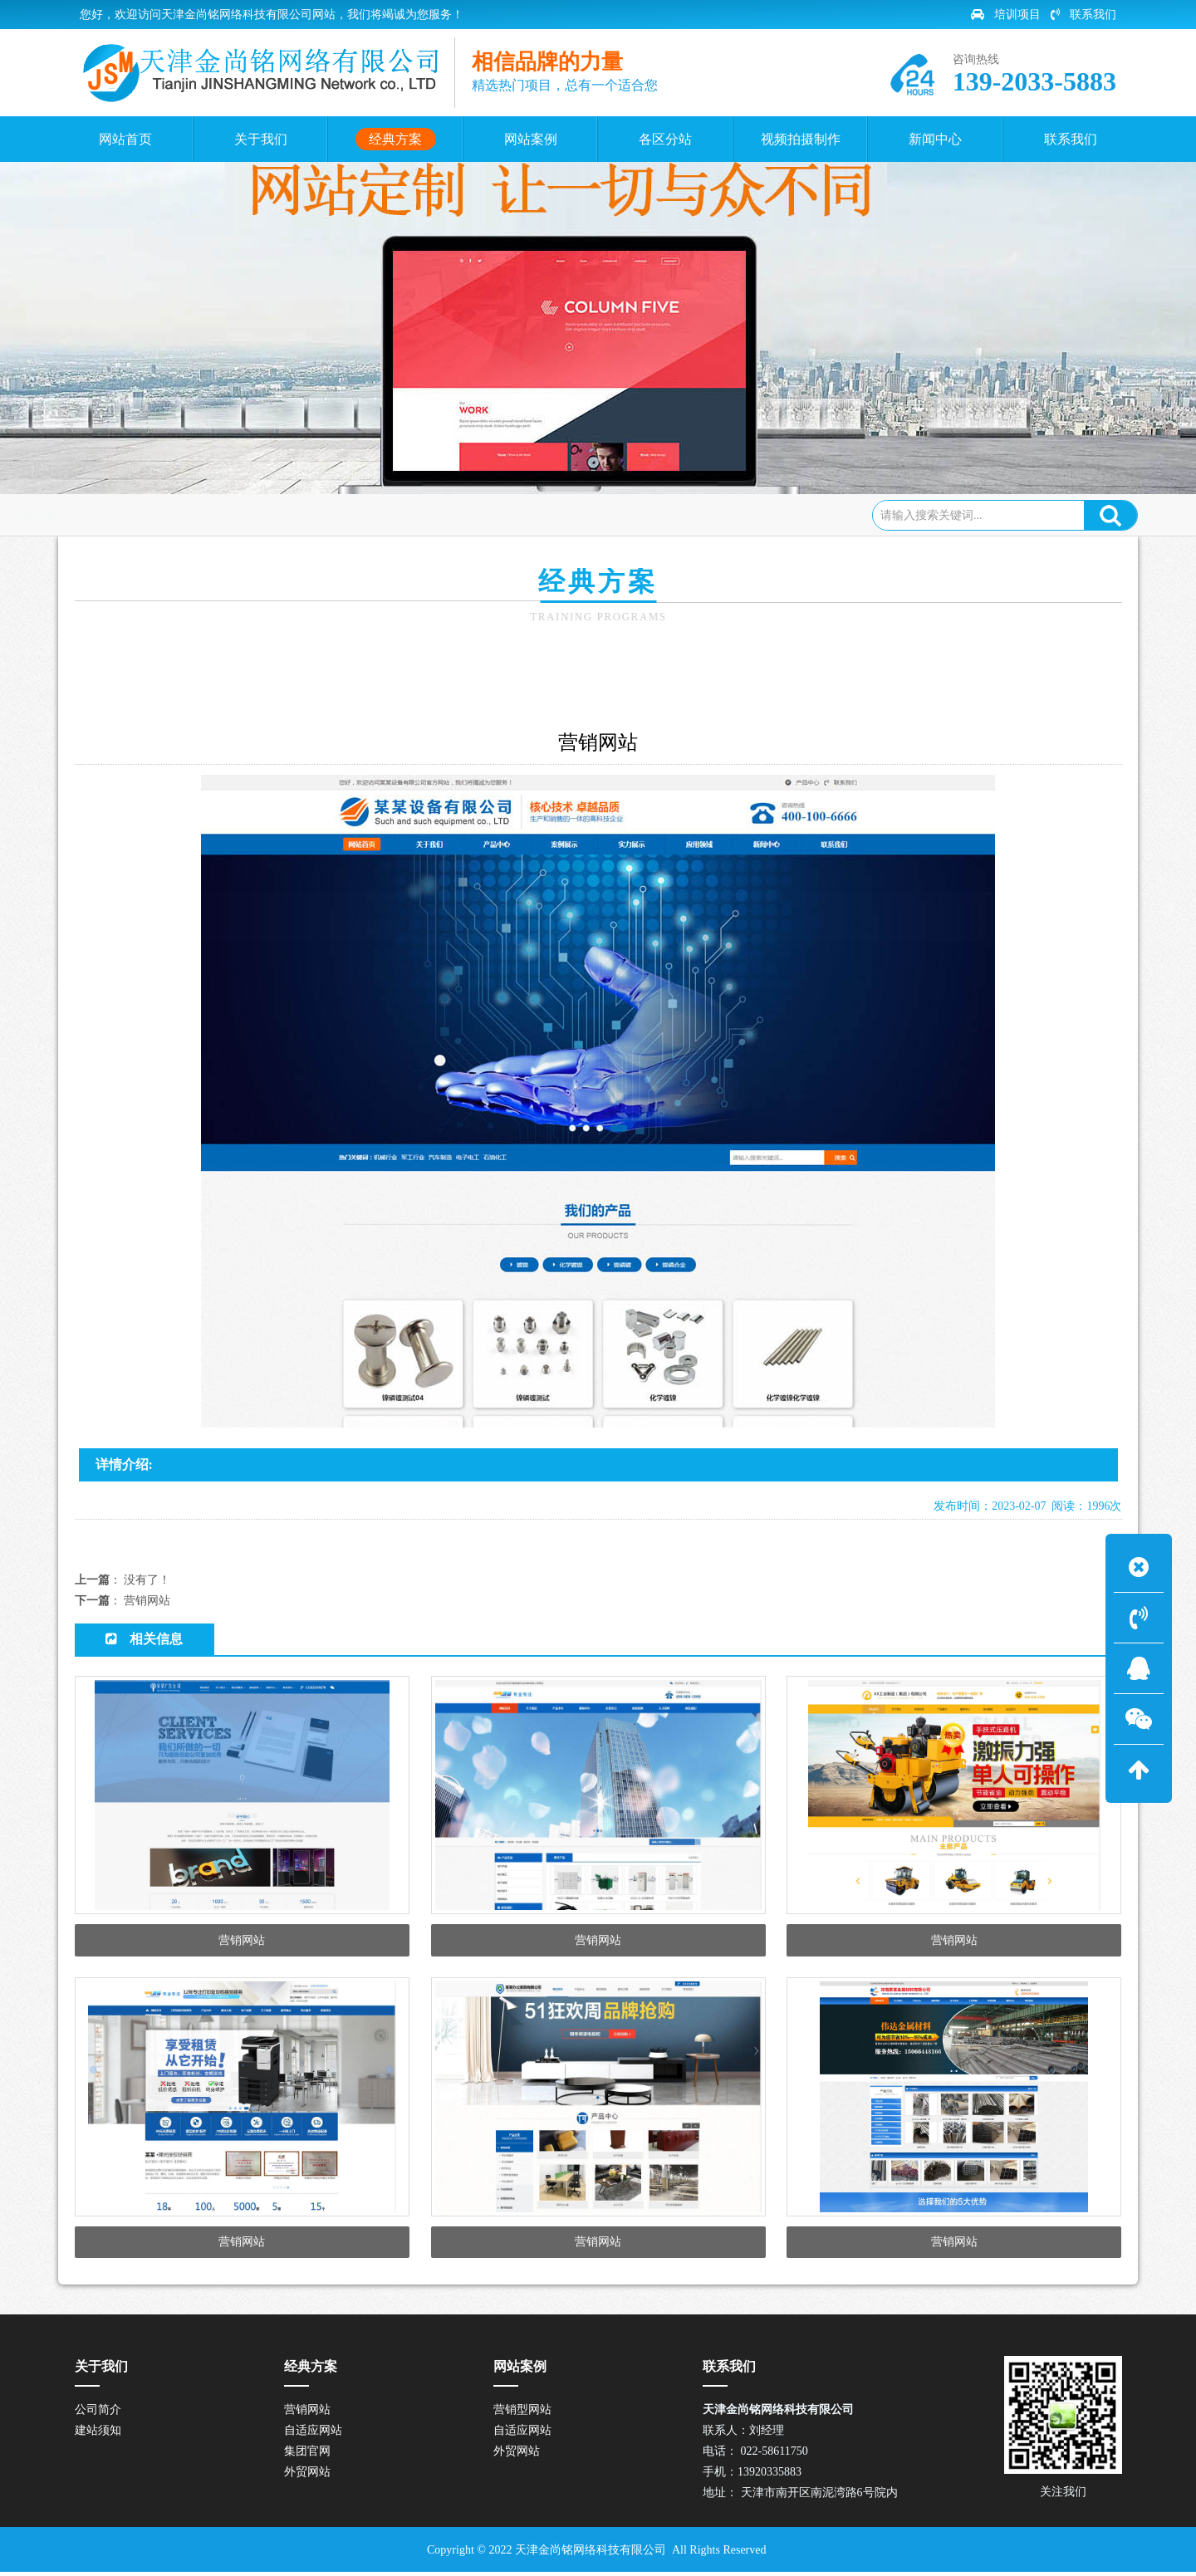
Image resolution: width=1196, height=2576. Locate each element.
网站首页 (153, 514)
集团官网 (656, 845)
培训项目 (1006, 14)
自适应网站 (546, 845)
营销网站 (291, 514)
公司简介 (98, 2413)
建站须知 (98, 2434)
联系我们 (1083, 14)
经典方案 (224, 514)
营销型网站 (522, 2413)
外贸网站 (759, 845)
